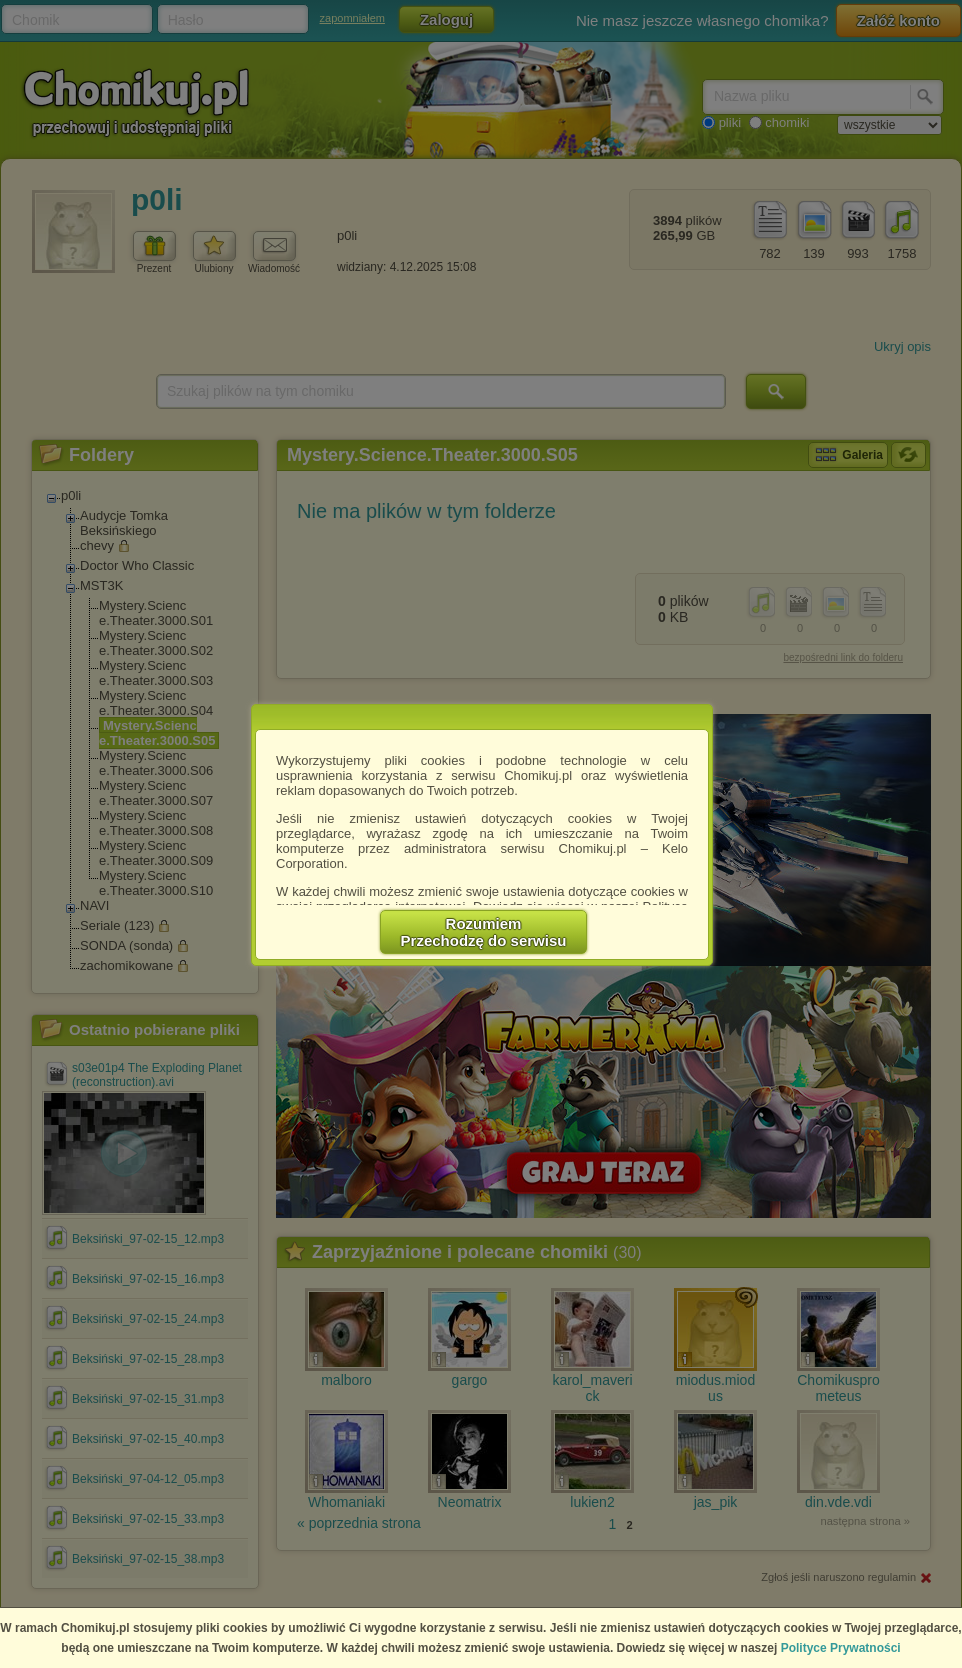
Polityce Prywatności (841, 1648)
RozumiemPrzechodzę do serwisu (484, 932)
